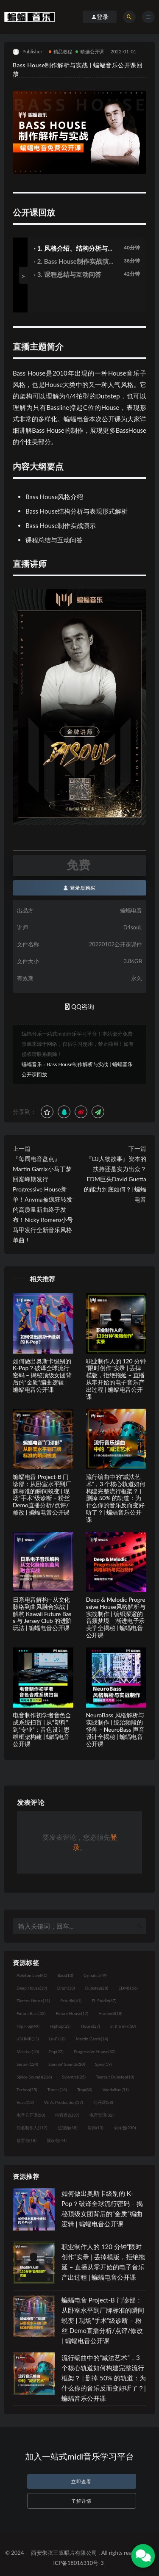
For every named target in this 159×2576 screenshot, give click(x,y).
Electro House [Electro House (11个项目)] (33, 2000)
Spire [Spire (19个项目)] (103, 2064)
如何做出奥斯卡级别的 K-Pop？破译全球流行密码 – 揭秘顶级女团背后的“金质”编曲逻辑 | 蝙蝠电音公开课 (42, 1375)
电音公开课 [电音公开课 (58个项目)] (31, 2114)
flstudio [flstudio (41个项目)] (70, 2000)
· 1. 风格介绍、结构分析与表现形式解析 (74, 248)
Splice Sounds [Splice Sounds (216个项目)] (34, 2076)
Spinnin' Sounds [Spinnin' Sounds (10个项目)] (66, 2064)
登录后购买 (79, 887)
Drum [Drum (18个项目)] (66, 1987)
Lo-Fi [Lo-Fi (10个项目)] (57, 2038)
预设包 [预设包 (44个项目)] (57, 2140)
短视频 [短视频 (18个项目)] (68, 2127)
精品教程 (61, 51)
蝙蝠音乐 (32, 1064)
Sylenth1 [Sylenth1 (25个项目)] (74, 2076)
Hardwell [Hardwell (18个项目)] (110, 2013)
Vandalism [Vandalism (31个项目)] (116, 2089)
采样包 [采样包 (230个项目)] (125, 2127)
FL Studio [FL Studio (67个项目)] (104, 2000)
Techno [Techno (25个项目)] (27, 2089)
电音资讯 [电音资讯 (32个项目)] (101, 2114)
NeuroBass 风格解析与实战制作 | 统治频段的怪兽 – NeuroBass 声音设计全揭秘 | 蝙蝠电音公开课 (115, 1729)
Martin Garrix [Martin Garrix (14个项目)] (92, 2038)
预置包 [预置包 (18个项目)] (26, 2140)
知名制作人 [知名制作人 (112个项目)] (32, 2127)
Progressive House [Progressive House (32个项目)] (94, 2051)
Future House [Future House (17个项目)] (72, 2013)
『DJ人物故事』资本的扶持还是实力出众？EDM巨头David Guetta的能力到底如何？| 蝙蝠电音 (115, 1179)
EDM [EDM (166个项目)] (127, 1987)
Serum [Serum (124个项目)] (27, 2064)
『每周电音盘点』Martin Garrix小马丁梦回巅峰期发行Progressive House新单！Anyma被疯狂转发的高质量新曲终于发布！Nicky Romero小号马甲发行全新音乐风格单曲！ (43, 1199)
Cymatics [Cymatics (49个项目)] (95, 1975)
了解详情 (81, 2501)
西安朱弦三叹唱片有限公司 (64, 2552)
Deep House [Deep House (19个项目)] (32, 1987)
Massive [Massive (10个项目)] (28, 2051)
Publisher (27, 52)
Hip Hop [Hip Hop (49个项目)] (28, 2026)
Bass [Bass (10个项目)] (65, 1975)
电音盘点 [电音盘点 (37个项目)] (67, 2114)
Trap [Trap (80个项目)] (84, 2089)
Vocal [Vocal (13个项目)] (25, 2102)
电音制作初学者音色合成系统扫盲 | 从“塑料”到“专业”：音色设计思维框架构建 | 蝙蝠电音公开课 (42, 1729)
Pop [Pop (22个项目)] (56, 2051)
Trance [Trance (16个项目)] (57, 2089)
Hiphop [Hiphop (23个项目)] (60, 2026)
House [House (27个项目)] (90, 2026)
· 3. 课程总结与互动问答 (67, 274)
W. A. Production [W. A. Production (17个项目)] (63, 2102)
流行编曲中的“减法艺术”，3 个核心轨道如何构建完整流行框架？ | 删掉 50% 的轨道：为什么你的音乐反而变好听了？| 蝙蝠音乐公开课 (115, 1498)
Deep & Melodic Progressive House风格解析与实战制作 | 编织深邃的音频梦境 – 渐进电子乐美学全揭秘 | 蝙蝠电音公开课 (115, 1617)
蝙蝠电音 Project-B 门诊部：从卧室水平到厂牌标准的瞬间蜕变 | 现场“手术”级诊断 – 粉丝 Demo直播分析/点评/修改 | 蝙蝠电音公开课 (42, 1494)
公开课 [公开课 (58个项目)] (103, 2102)
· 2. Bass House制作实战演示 (71, 261)
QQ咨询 (79, 1006)
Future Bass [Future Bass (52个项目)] (31, 2013)
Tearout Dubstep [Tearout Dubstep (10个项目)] (115, 2076)
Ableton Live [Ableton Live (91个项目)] (32, 1975)
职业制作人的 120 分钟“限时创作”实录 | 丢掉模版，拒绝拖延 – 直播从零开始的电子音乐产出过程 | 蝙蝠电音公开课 (116, 1378)
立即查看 (81, 2481)
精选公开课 (89, 51)
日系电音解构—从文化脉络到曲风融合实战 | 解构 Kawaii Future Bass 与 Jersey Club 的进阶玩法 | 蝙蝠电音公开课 (42, 1613)
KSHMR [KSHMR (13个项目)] (28, 2038)
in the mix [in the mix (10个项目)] (123, 2026)
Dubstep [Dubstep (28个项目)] (97, 1987)
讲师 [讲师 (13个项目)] (95, 2127)
